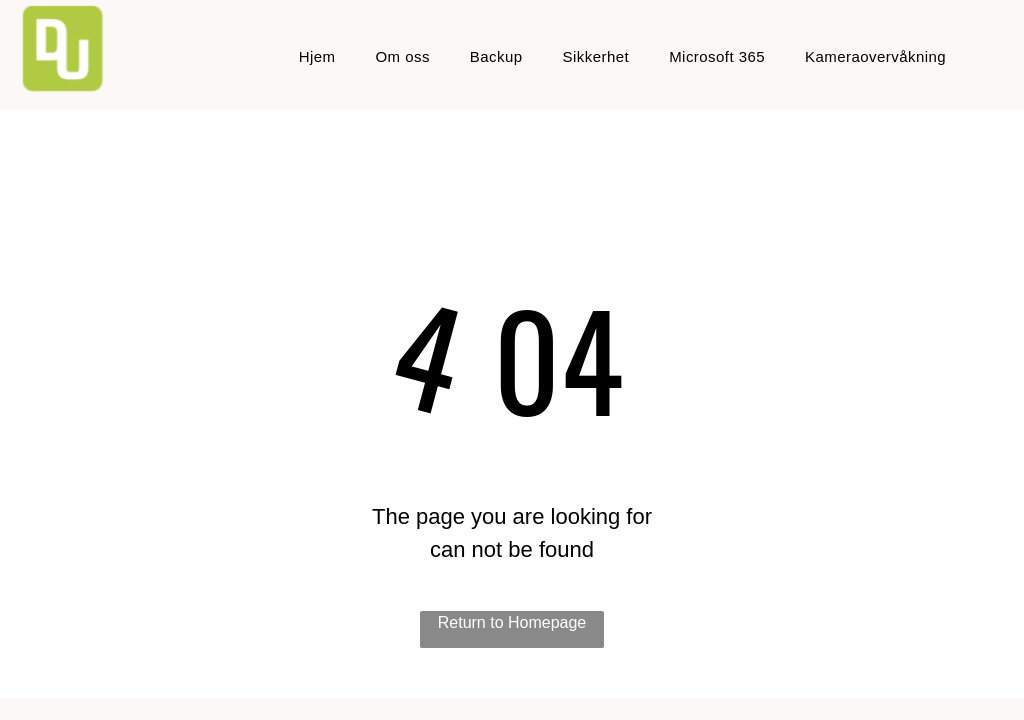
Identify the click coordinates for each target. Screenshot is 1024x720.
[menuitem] (317, 57)
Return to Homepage (512, 622)
